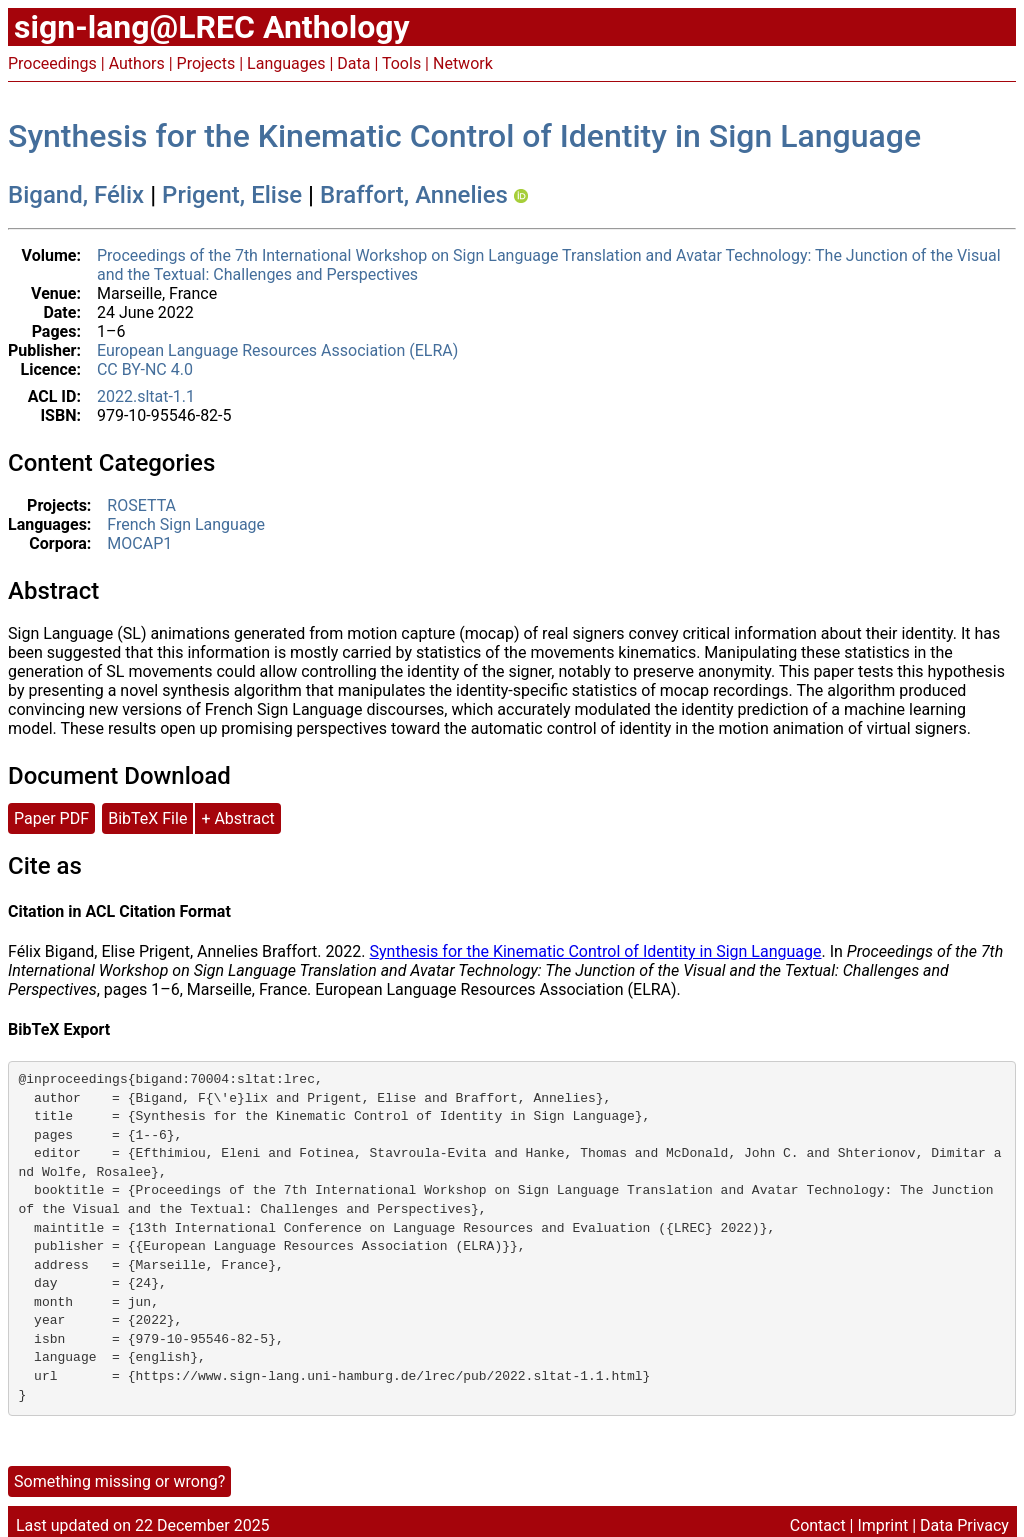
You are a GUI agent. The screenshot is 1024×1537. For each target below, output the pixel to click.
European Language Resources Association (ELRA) (277, 350)
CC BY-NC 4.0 (145, 369)
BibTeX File (147, 818)
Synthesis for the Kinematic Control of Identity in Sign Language (464, 136)
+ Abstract (237, 818)
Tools (401, 63)
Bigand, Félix (76, 195)
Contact (818, 1525)
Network (463, 63)
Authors (137, 63)
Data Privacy (964, 1525)
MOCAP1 (139, 543)
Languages (286, 63)
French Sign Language (186, 524)
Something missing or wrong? (119, 1481)
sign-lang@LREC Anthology (212, 27)
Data (353, 63)
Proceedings (52, 63)
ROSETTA (141, 505)
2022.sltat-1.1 (146, 396)
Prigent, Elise (232, 195)
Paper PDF (51, 818)
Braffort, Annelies (414, 195)
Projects (206, 63)
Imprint (882, 1525)
